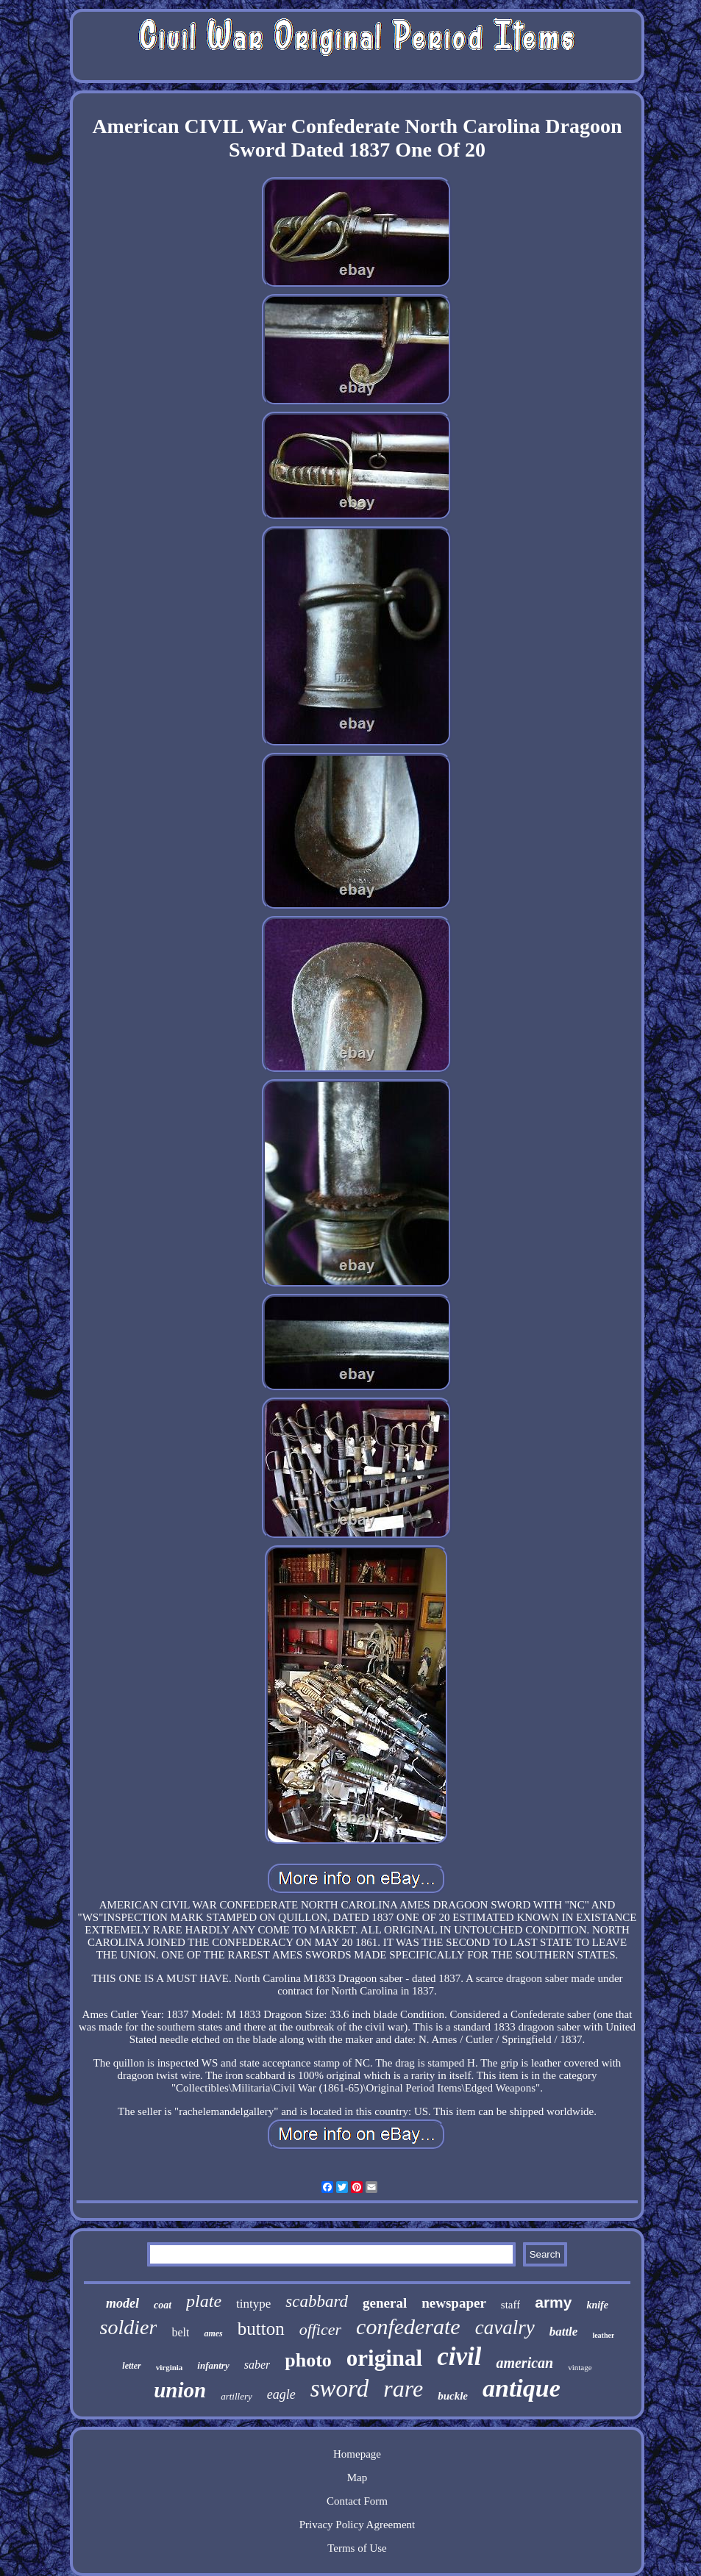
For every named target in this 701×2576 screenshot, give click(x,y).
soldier (128, 2327)
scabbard (316, 2301)
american (524, 2363)
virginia (169, 2367)
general (385, 2303)
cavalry (505, 2327)
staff (510, 2305)
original (384, 2358)
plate (203, 2301)
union (180, 2390)
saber (257, 2364)
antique (522, 2388)
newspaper (453, 2303)
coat (162, 2305)
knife (597, 2305)
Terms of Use (357, 2548)
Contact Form (357, 2501)
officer (320, 2329)
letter (131, 2366)
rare (403, 2388)
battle (563, 2332)
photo (308, 2360)
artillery (236, 2396)
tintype (253, 2304)
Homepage (357, 2454)
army (553, 2302)
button (261, 2329)
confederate (408, 2326)
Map (357, 2477)
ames (213, 2333)
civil (459, 2356)
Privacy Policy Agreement (357, 2524)
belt (180, 2332)
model (122, 2303)
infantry (213, 2365)
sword (339, 2388)
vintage (579, 2367)
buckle (453, 2396)
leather (603, 2335)
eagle (281, 2394)
